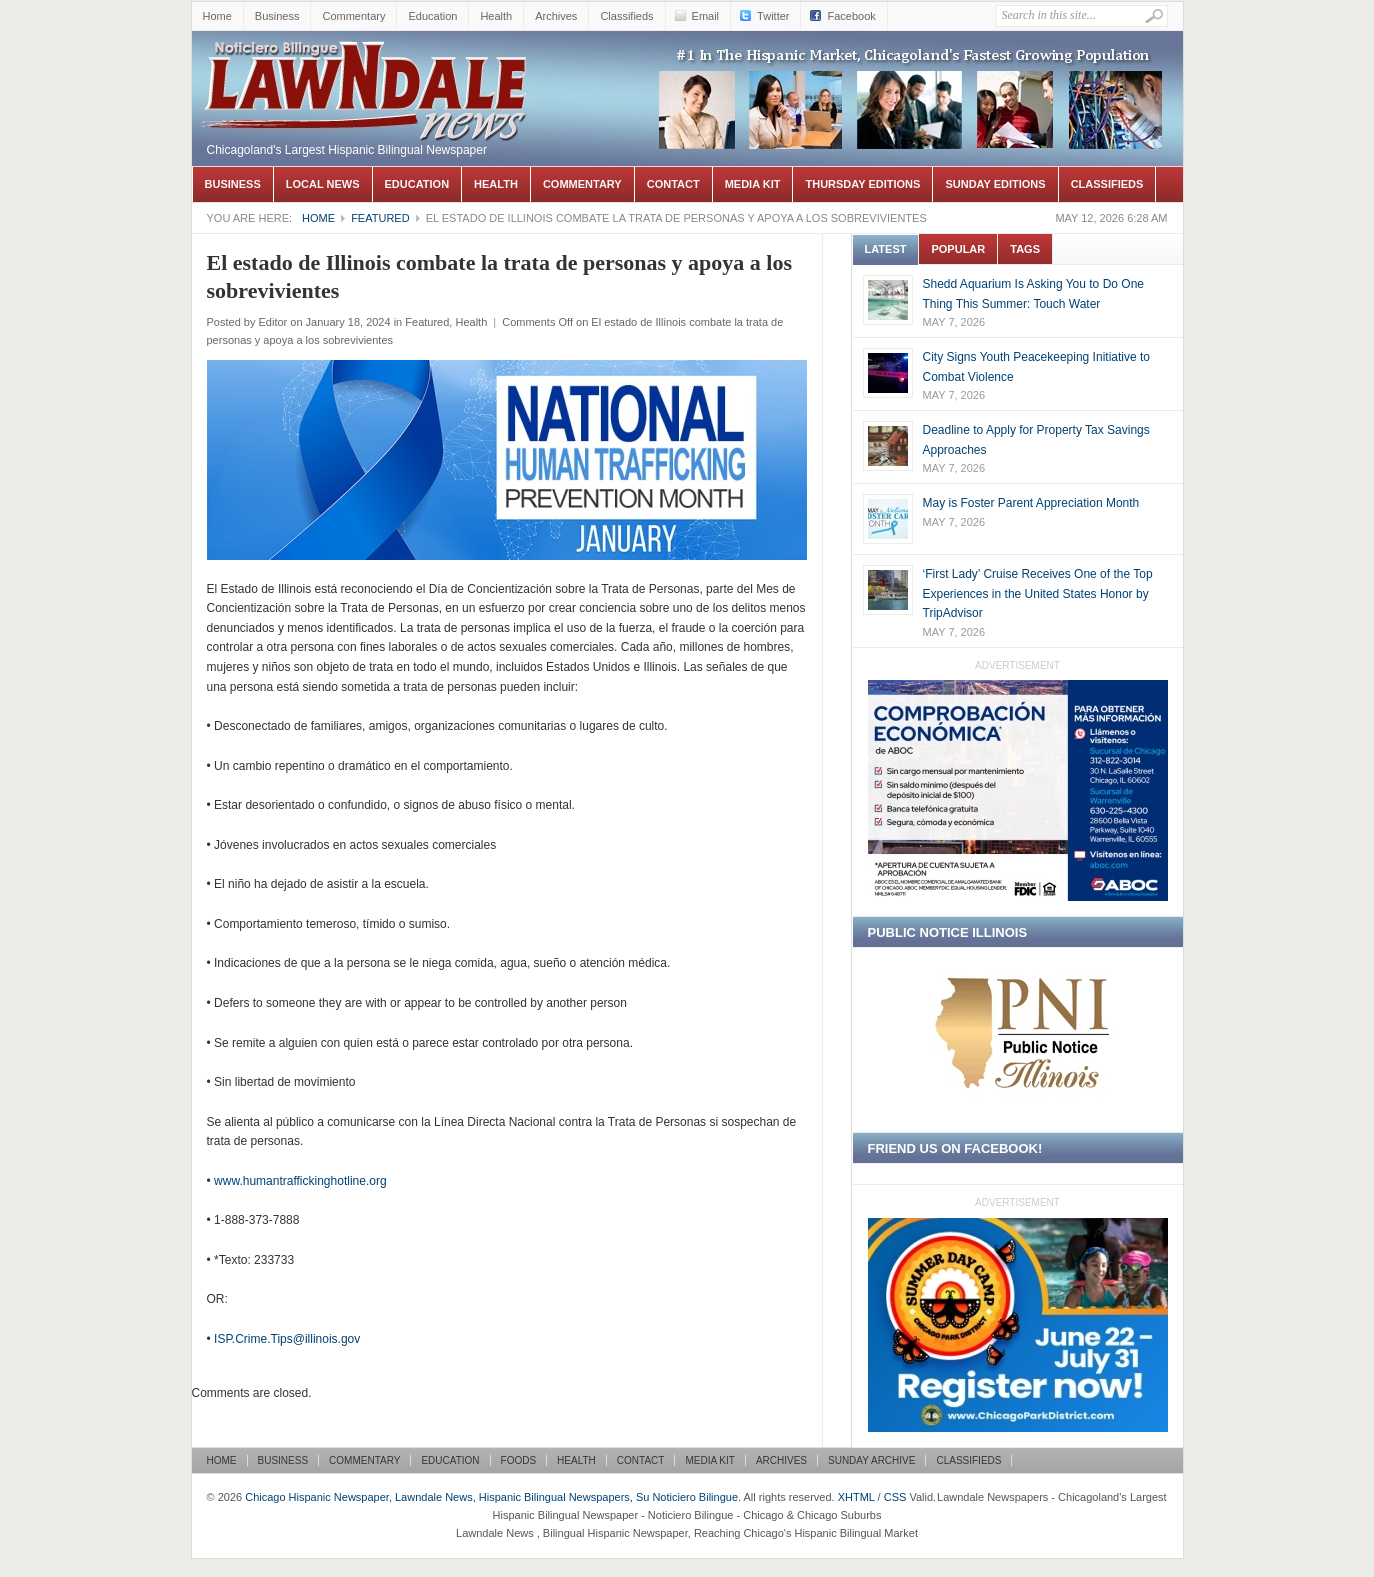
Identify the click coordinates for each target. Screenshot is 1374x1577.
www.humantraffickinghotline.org (300, 1181)
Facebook (851, 16)
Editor (272, 322)
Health (496, 16)
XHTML (856, 1497)
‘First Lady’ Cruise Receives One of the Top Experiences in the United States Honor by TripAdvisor (1038, 593)
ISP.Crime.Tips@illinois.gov (287, 1339)
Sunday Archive (871, 1460)
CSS (895, 1497)
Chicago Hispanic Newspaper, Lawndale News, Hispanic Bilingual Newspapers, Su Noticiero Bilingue (367, 61)
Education (432, 16)
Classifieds (626, 16)
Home (217, 16)
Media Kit (753, 184)
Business (277, 16)
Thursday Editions (862, 184)
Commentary (353, 16)
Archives (556, 16)
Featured (380, 218)
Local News (323, 184)
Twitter (773, 16)
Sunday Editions (995, 184)
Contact (673, 184)
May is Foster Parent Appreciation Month (1031, 503)
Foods (519, 1460)
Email (706, 16)
